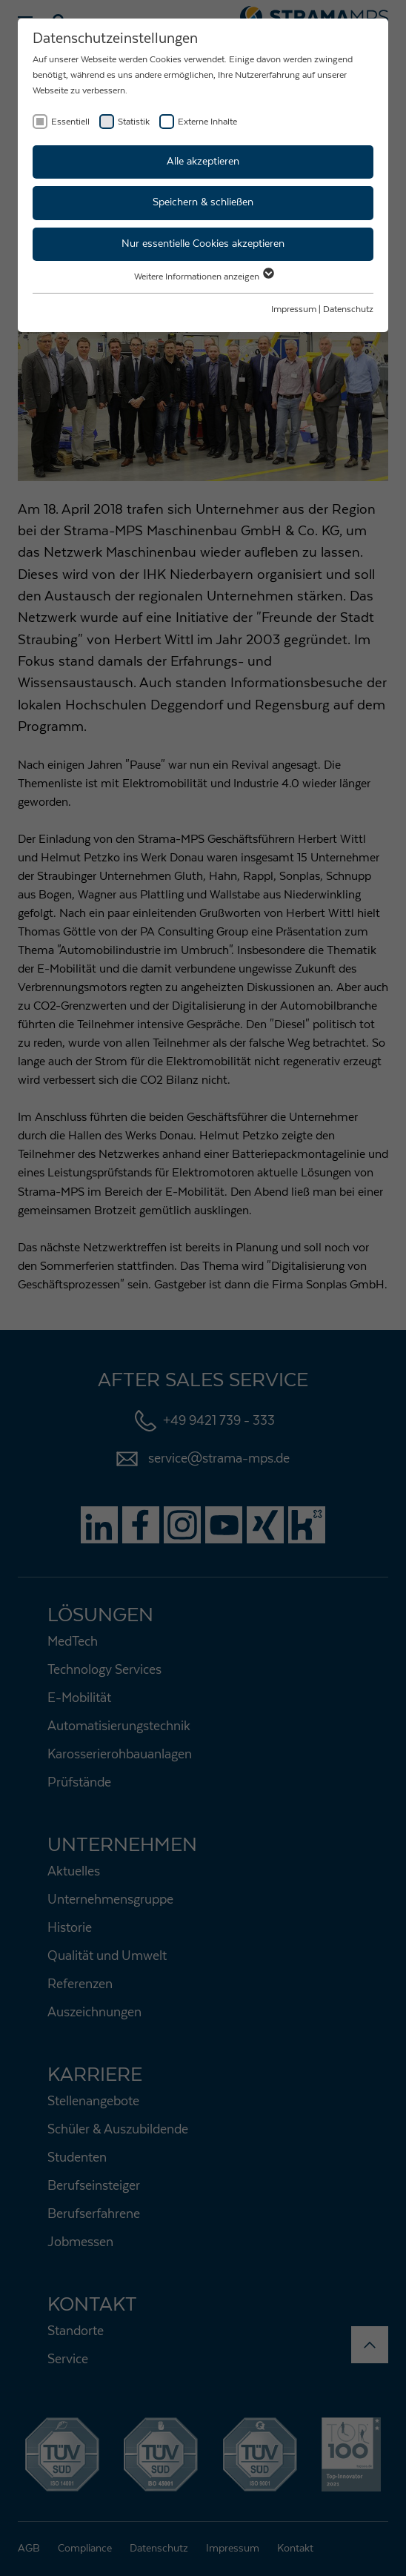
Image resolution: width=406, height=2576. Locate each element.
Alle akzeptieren (203, 162)
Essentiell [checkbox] (70, 121)
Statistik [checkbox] (134, 121)
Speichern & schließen (203, 202)
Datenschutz (348, 309)
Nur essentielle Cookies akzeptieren (203, 244)
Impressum (293, 309)
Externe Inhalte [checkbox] (207, 121)
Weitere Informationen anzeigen (203, 276)
